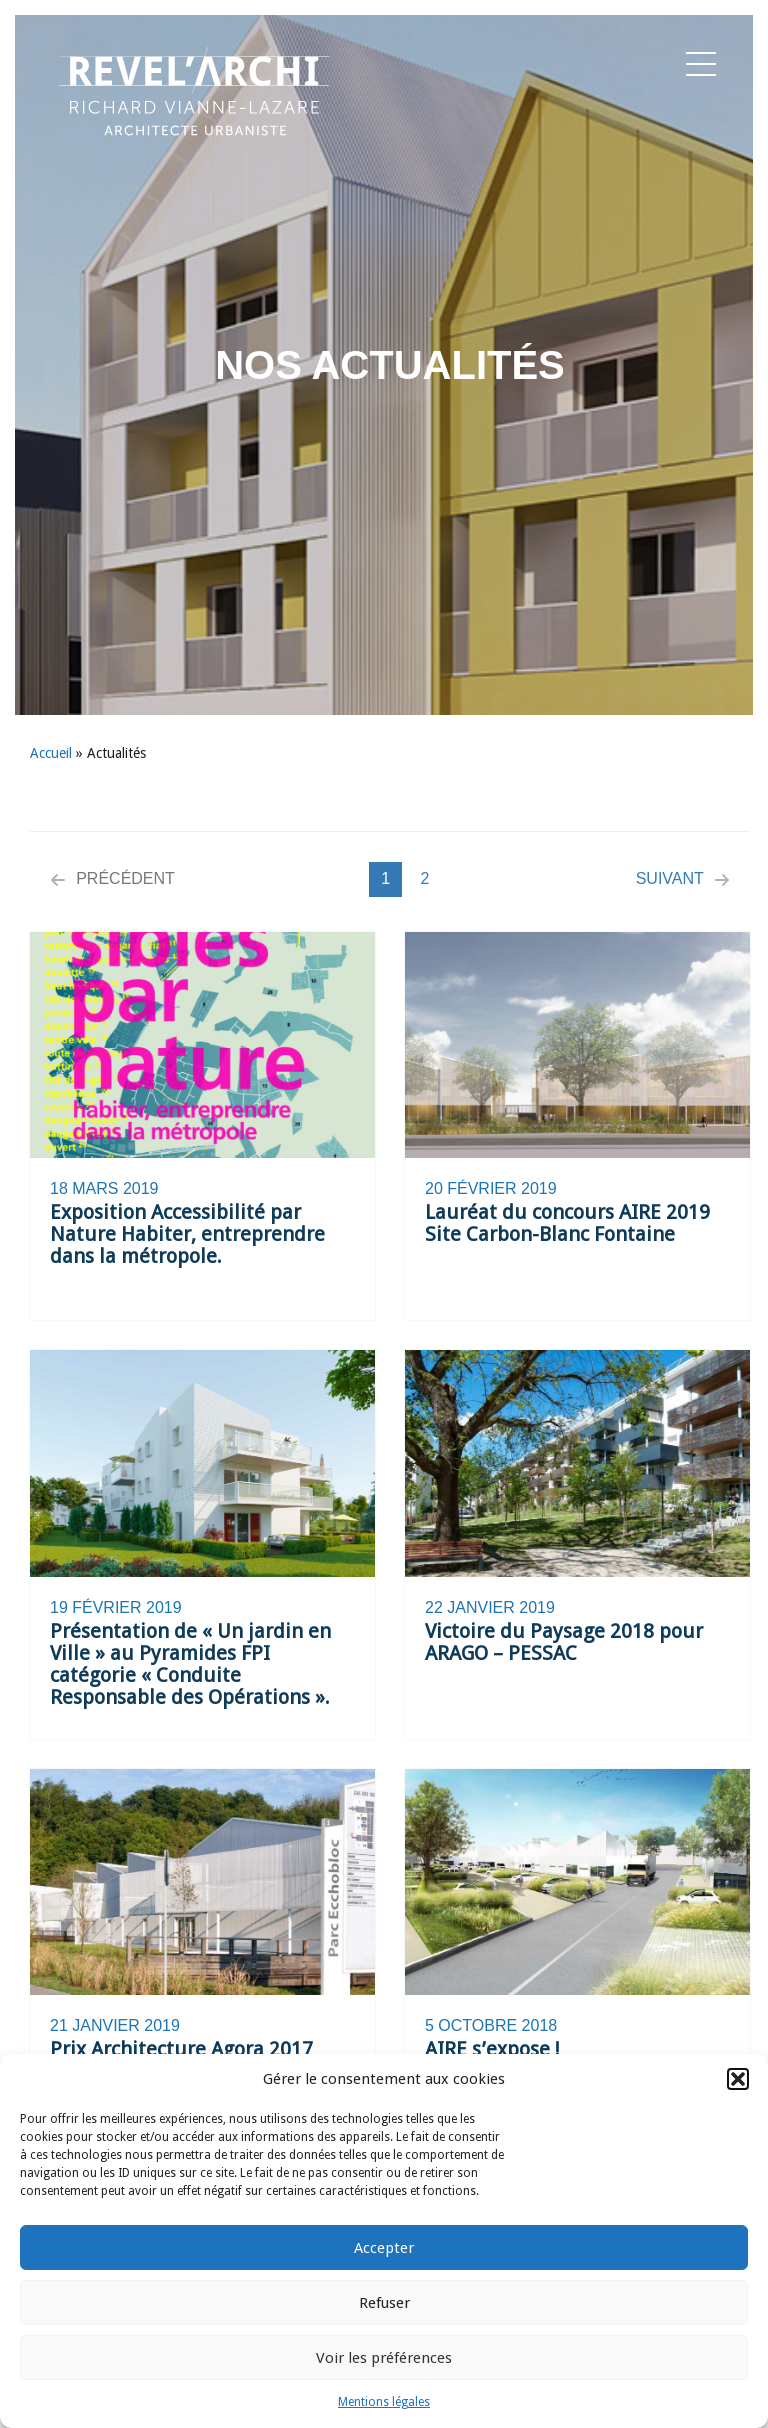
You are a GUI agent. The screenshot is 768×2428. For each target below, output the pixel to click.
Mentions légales (384, 2402)
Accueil (51, 753)
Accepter (384, 2248)
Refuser (384, 2303)
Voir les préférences (384, 2358)
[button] (738, 2079)
